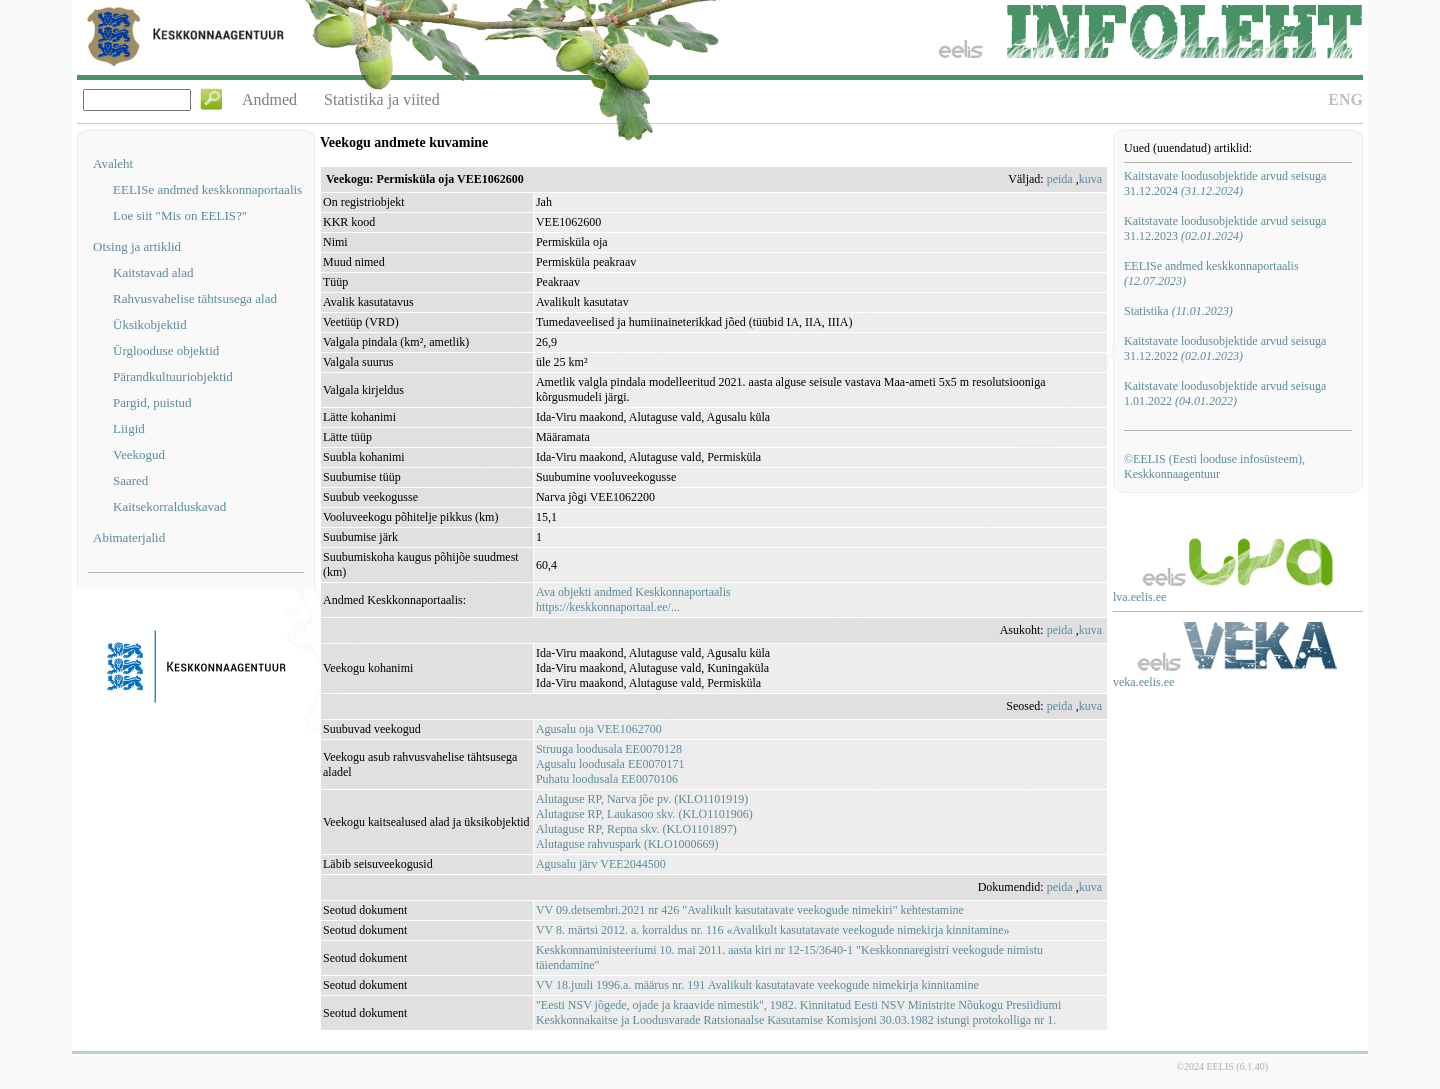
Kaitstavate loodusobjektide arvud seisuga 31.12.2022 (1225, 348)
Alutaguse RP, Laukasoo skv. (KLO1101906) (644, 814)
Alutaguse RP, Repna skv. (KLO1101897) (636, 829)
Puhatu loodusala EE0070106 (607, 779)
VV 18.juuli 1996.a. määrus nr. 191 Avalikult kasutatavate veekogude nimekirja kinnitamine (757, 985)
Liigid (129, 428)
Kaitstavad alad (153, 272)
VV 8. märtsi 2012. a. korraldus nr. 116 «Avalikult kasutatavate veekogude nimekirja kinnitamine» (773, 930)
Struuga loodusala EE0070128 (609, 749)
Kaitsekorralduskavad (169, 506)
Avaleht (113, 163)
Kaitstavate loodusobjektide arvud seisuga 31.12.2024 (1225, 183)
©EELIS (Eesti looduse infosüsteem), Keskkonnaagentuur (1214, 466)
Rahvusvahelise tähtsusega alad (195, 298)
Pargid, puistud (152, 402)
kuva (1090, 179)
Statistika (1178, 311)
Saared (130, 480)
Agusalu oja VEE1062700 (599, 729)
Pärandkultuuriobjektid (173, 376)
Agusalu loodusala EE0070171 (610, 764)
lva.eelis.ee (1139, 597)
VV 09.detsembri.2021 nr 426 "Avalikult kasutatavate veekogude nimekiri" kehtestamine (750, 910)
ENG (1345, 99)
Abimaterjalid (129, 537)
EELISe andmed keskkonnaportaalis (207, 189)
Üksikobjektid (150, 324)
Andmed (269, 99)
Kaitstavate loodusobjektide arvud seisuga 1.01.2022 (1225, 393)
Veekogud (139, 454)
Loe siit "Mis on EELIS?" (180, 215)
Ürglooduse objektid (166, 350)
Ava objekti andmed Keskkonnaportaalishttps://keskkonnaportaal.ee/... (633, 599)
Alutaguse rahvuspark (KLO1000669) (627, 844)
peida (1060, 179)
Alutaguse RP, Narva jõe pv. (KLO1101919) (642, 799)
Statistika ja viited (382, 99)
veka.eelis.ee (1143, 682)
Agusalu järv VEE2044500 (601, 864)
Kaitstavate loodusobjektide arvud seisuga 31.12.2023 (1225, 228)
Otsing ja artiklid (137, 246)
